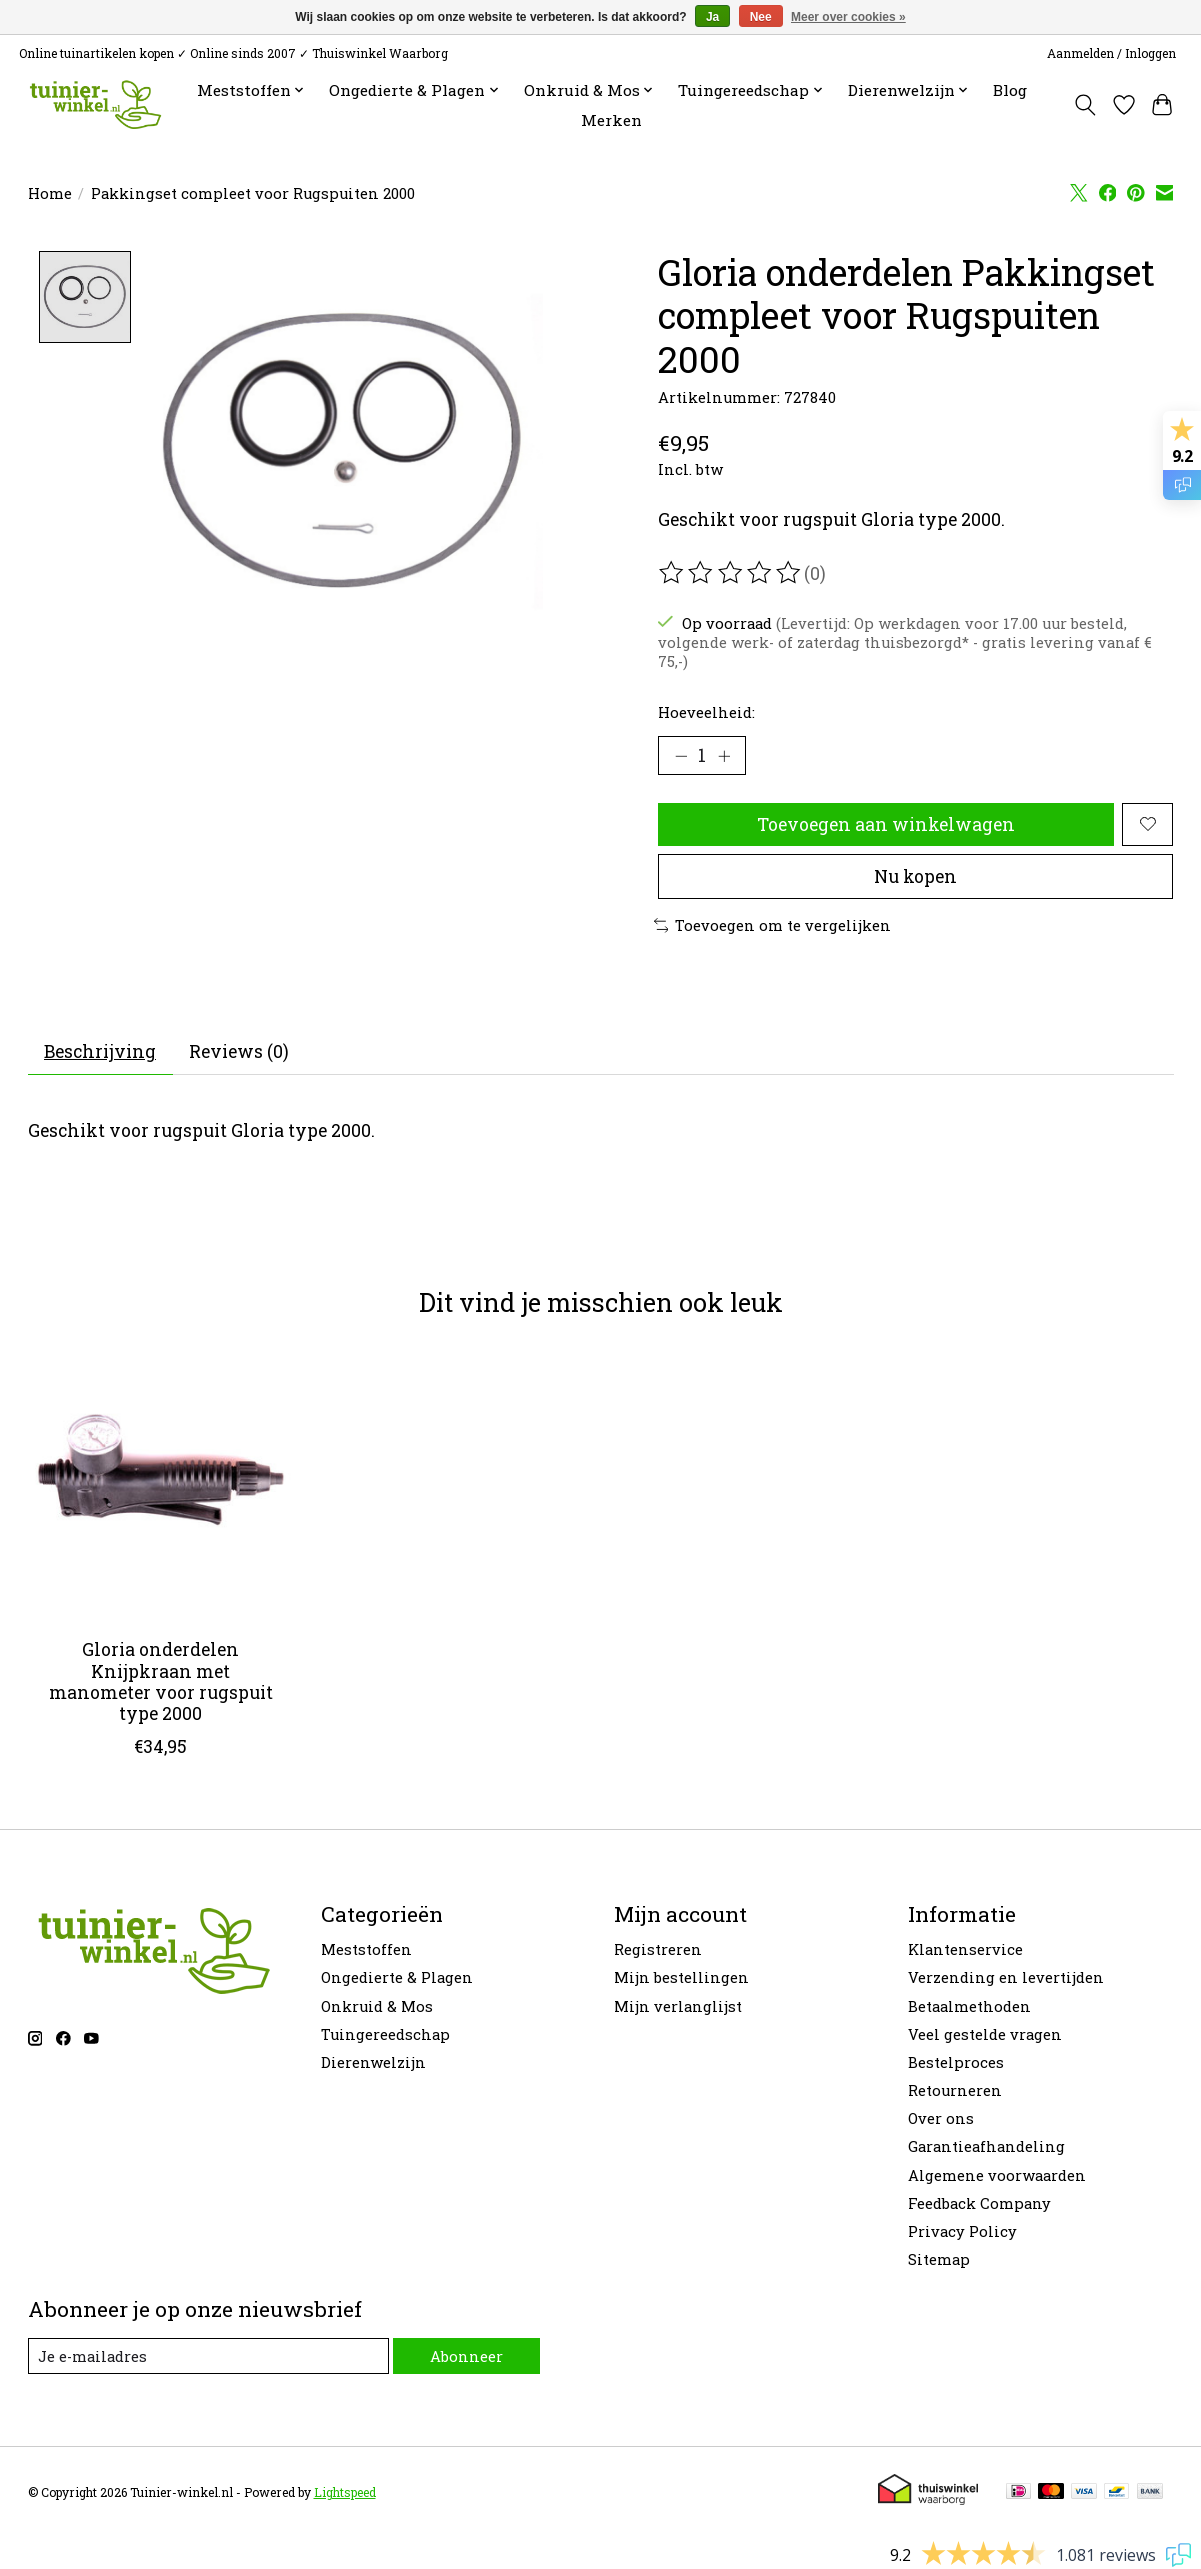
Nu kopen (915, 876)
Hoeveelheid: (706, 712)
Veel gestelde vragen (985, 2034)
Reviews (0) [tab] (239, 1051)
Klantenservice (965, 1949)
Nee (761, 17)
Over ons (941, 2118)
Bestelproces (956, 2062)
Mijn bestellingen (681, 1977)
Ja (712, 17)
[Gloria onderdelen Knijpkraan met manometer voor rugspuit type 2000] (161, 1490)
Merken (611, 120)
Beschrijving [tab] (100, 1051)
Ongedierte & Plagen (397, 1977)
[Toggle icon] (1084, 105)
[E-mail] (208, 2356)
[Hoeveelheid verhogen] (724, 756)
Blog (1010, 90)
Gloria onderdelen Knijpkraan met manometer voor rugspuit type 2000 (160, 1681)
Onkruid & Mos (377, 2006)
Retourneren (955, 2090)
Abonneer (466, 2356)
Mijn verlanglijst (678, 2006)
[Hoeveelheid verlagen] (680, 756)
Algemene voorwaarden (997, 2175)
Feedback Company (979, 2203)
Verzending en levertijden (1006, 1977)
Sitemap (939, 2259)
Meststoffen (366, 1949)
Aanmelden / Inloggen (1111, 53)
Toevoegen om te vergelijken (773, 925)
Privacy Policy (962, 2231)
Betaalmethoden (969, 2006)
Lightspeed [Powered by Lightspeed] (345, 2492)
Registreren (658, 1949)
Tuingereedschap (385, 2034)
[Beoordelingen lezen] (731, 573)
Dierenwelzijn (373, 2062)
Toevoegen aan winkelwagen (886, 824)
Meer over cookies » (848, 17)
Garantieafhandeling (986, 2146)
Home (50, 193)
